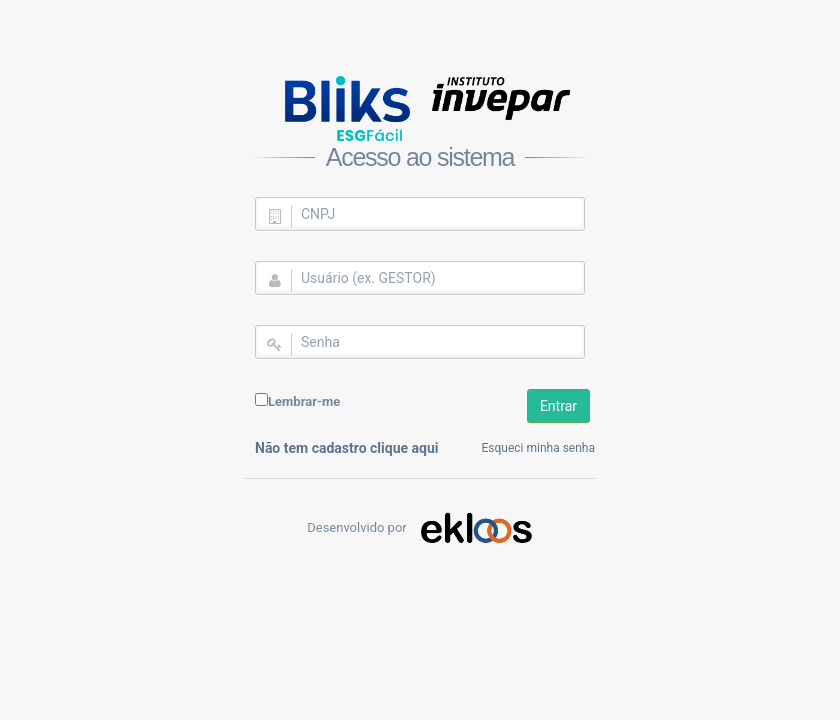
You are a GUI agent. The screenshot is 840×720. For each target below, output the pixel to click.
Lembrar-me (304, 401)
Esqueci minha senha (539, 448)
